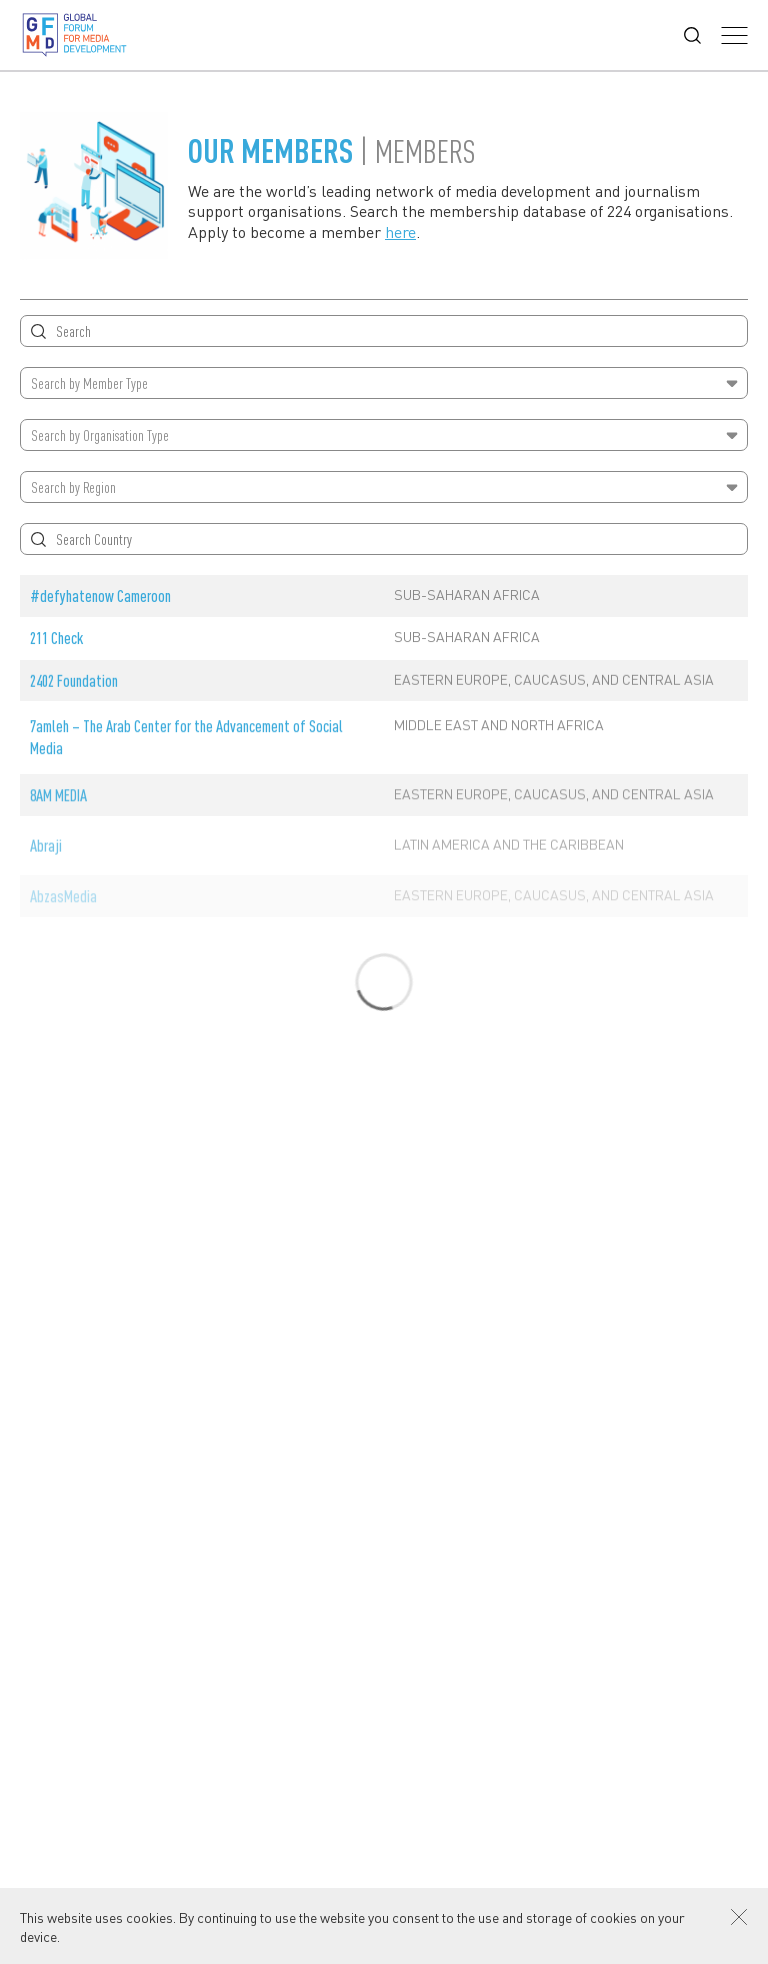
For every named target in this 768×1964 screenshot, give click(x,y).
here (400, 231)
